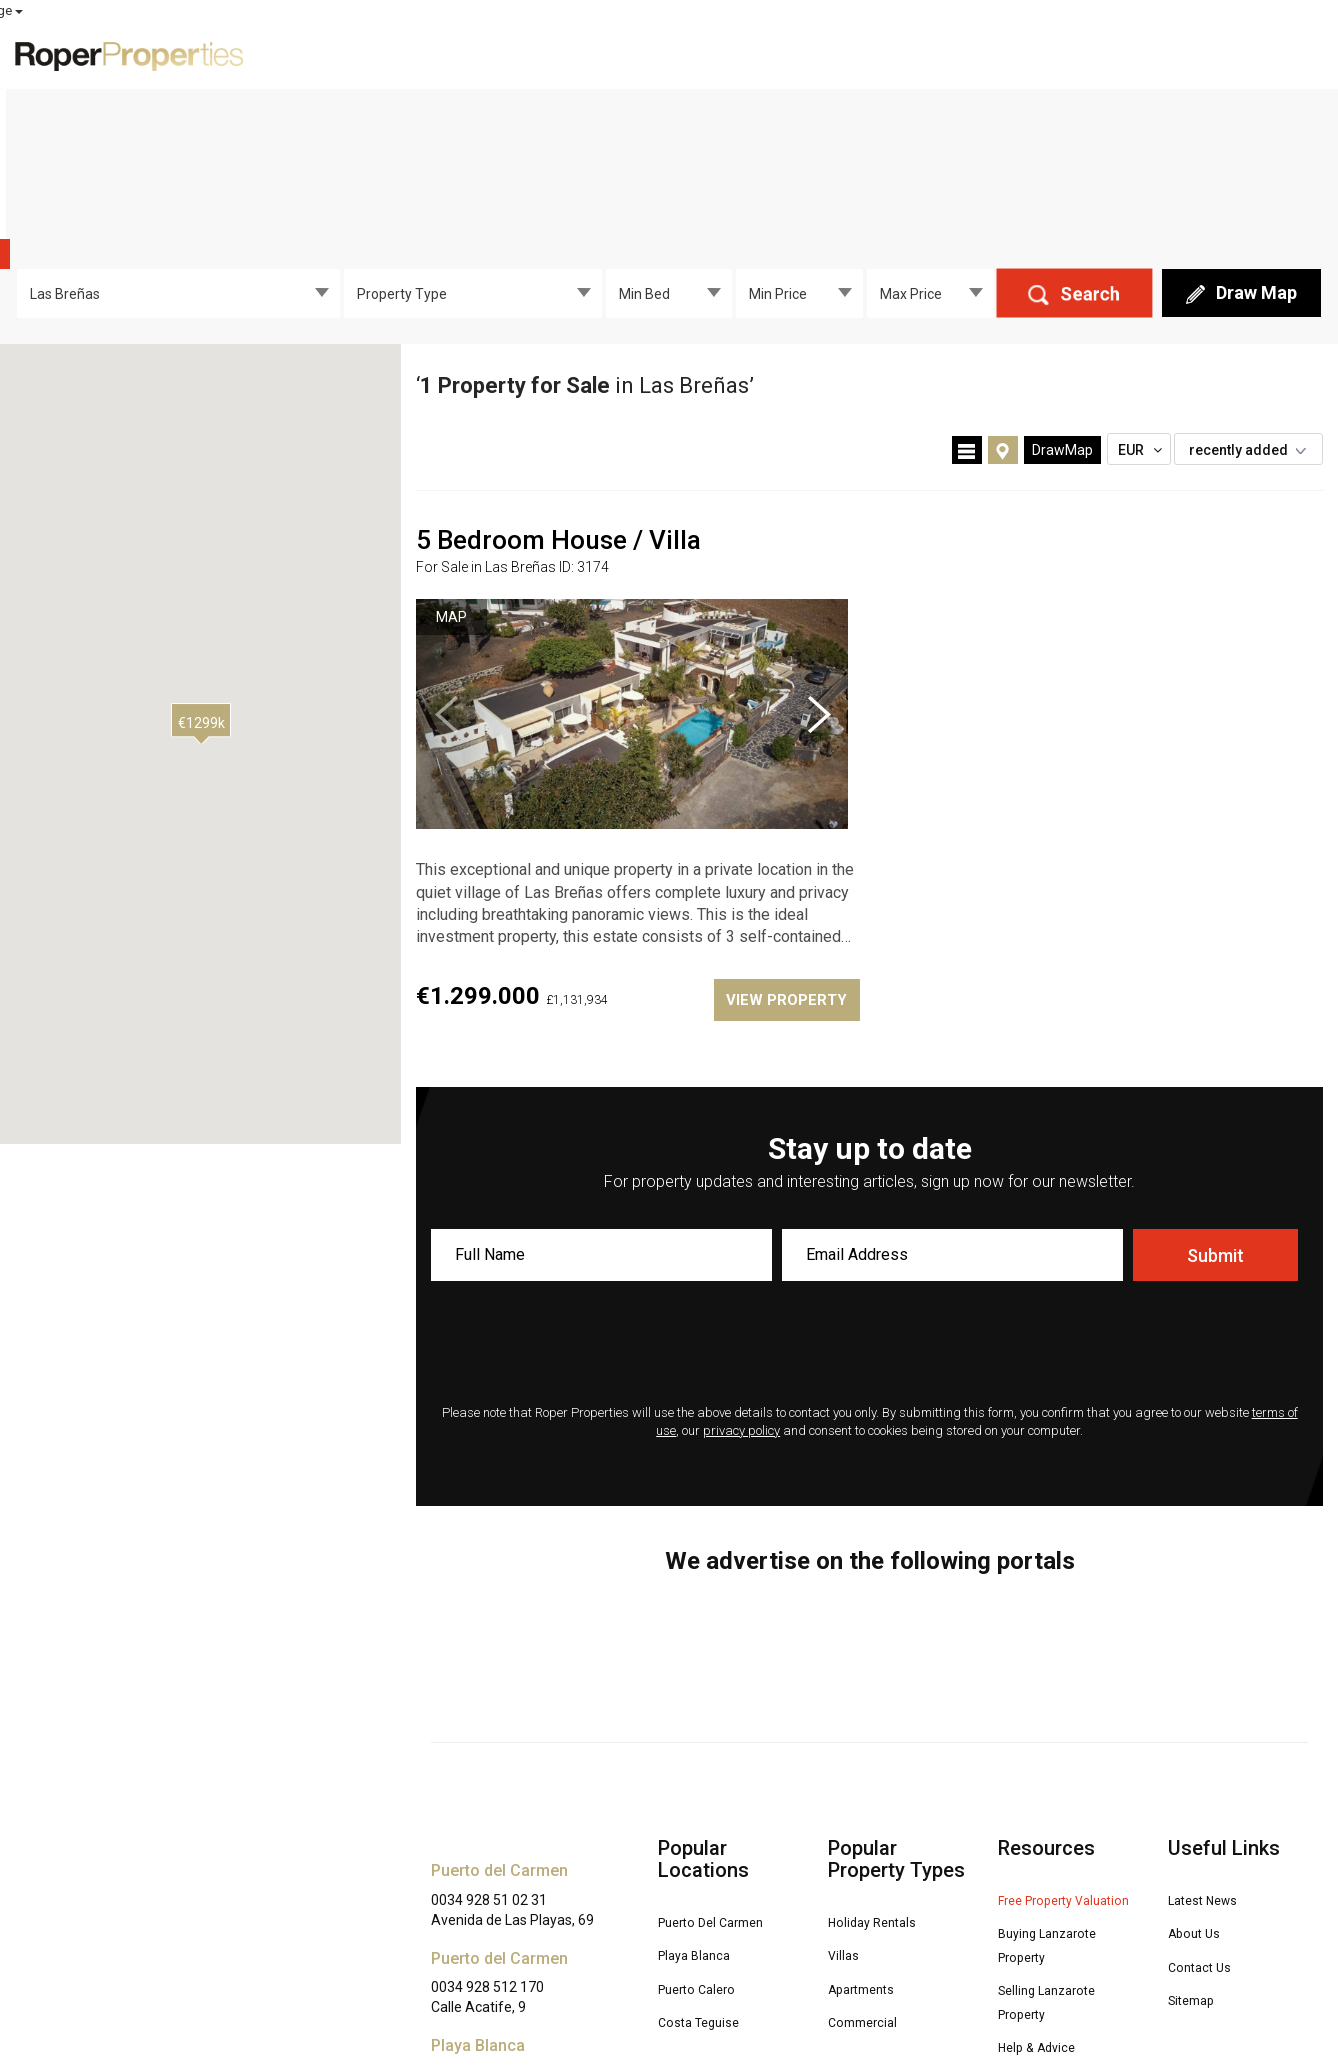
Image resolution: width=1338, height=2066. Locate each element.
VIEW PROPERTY (782, 849)
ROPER (959, 11)
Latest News (1213, 1749)
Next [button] (819, 564)
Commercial (869, 1868)
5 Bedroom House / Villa (558, 390)
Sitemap (1197, 1846)
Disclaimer (464, 2011)
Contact (1280, 54)
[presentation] (869, 1195)
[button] (201, 573)
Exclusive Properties (738, 54)
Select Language (1269, 10)
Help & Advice (1047, 1913)
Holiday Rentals (883, 1771)
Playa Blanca (702, 1803)
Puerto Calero (706, 1836)
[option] (632, 564)
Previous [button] (446, 564)
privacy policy (741, 1280)
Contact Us (1206, 1814)
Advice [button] (1112, 54)
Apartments (868, 1836)
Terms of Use (801, 1991)
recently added (1253, 300)
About (1198, 54)
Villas (847, 1803)
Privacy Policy (705, 1991)
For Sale (877, 54)
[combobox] (178, 143)
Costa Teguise (708, 1868)
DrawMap (1062, 300)
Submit (1215, 1105)
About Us (1200, 1781)
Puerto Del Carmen (724, 1771)
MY (1130, 11)
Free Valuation (993, 54)
